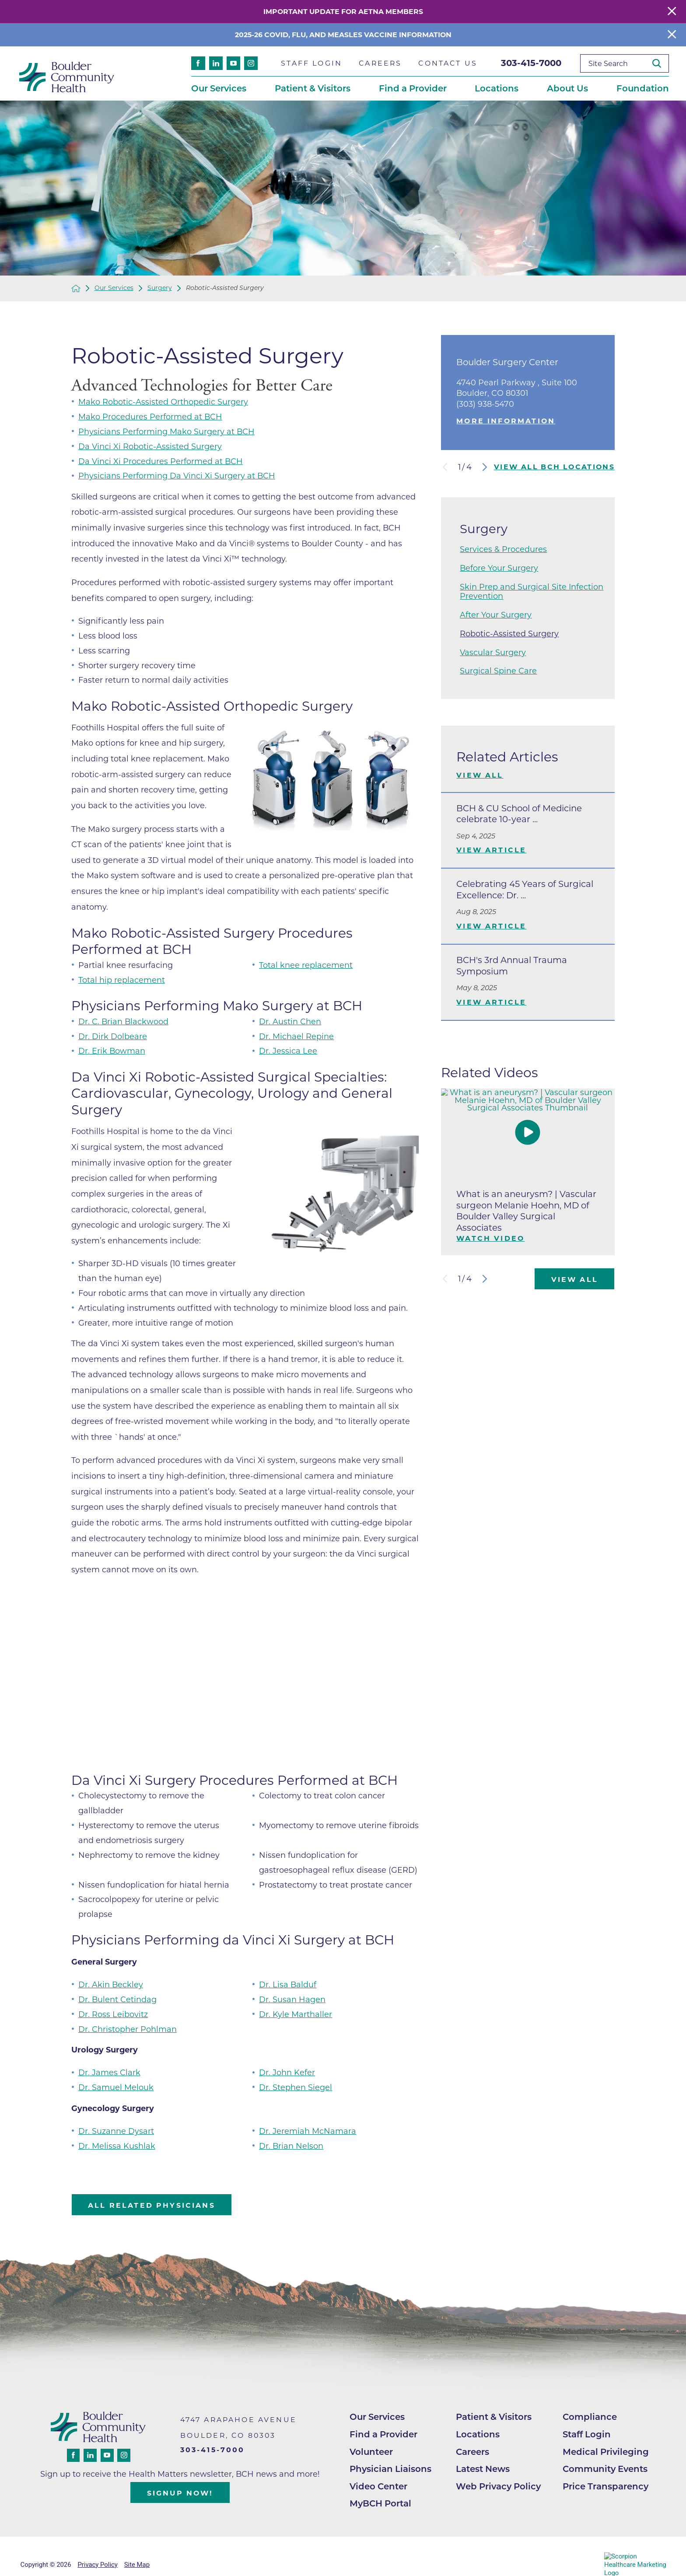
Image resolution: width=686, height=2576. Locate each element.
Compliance (590, 2417)
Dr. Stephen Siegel (295, 2087)
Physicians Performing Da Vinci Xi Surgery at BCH (176, 475)
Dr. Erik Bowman (111, 1050)
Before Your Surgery (499, 567)
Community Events (605, 2469)
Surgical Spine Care (498, 670)
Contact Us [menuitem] (447, 63)
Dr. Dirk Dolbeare (112, 1036)
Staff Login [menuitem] (311, 63)
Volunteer (371, 2452)
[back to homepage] (75, 288)
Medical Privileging (606, 2452)
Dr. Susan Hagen (292, 1999)
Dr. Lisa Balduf (287, 1984)
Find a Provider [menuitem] (413, 88)
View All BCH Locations (554, 467)
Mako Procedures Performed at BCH (150, 416)
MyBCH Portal (380, 2503)
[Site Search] (660, 63)
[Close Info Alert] (671, 34)
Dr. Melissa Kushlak (116, 2145)
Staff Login (587, 2434)
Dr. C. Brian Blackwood (123, 1021)
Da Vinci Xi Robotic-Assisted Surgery (150, 446)
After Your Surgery (496, 614)
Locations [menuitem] (496, 88)
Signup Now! (180, 2493)
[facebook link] (198, 63)
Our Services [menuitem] (218, 88)
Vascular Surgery (493, 652)
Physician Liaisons (390, 2469)
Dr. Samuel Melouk (116, 2087)
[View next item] (485, 467)
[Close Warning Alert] (671, 11)
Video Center (378, 2486)
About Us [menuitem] (567, 88)
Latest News (483, 2469)
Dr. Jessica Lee (288, 1050)
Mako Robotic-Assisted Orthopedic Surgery (163, 401)
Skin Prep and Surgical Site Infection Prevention (531, 591)
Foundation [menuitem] (642, 88)
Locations (478, 2434)
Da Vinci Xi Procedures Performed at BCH (160, 461)
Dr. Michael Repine (296, 1036)
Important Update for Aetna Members (343, 11)
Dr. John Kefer (287, 2072)
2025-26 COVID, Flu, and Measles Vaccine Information (343, 35)
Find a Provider (383, 2434)
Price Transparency (605, 2486)
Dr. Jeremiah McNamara (307, 2131)
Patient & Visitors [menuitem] (312, 88)
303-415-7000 (531, 63)
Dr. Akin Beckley (110, 1984)
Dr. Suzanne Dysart (116, 2131)
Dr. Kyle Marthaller (295, 2014)
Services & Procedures (503, 549)
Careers (472, 2452)
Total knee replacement (306, 965)
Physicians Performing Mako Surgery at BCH (166, 431)
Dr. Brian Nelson (291, 2145)
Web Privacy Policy (498, 2486)
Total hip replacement (121, 979)
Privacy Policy (97, 2565)
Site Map (137, 2565)
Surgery (159, 288)
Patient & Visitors (494, 2417)
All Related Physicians (151, 2205)
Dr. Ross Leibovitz (113, 2014)
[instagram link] (251, 63)
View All (479, 775)
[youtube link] (233, 63)
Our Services (113, 288)
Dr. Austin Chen (290, 1021)
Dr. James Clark (109, 2072)
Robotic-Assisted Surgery (509, 633)
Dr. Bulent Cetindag (117, 1999)
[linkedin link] (216, 63)
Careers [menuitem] (380, 63)
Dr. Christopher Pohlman (127, 2029)
